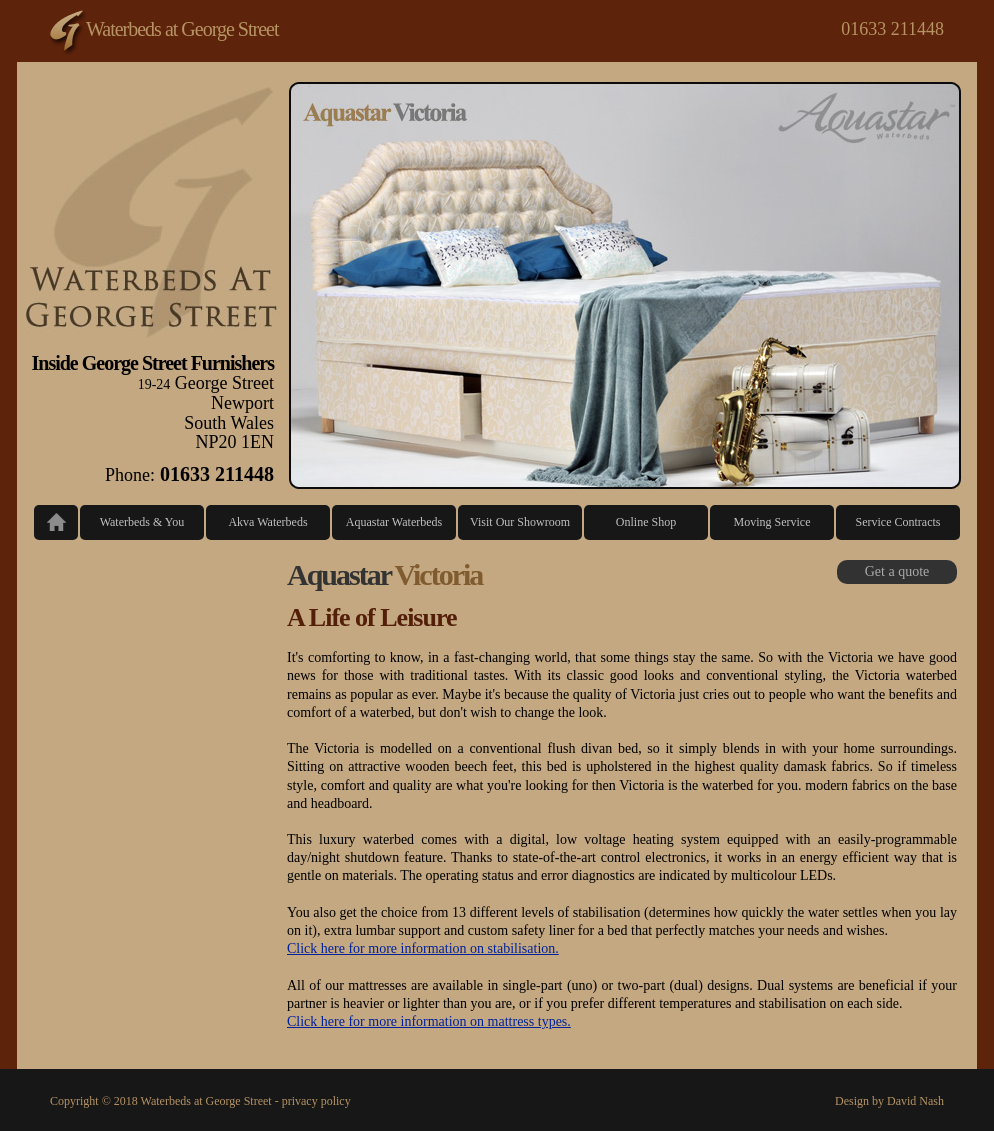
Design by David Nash (889, 1101)
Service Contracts (898, 522)
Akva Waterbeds (267, 522)
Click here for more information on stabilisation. (423, 948)
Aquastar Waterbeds (394, 522)
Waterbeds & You (142, 522)
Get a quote (897, 571)
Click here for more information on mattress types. (429, 1021)
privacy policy (316, 1101)
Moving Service (772, 522)
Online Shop (646, 522)
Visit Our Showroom (520, 522)
